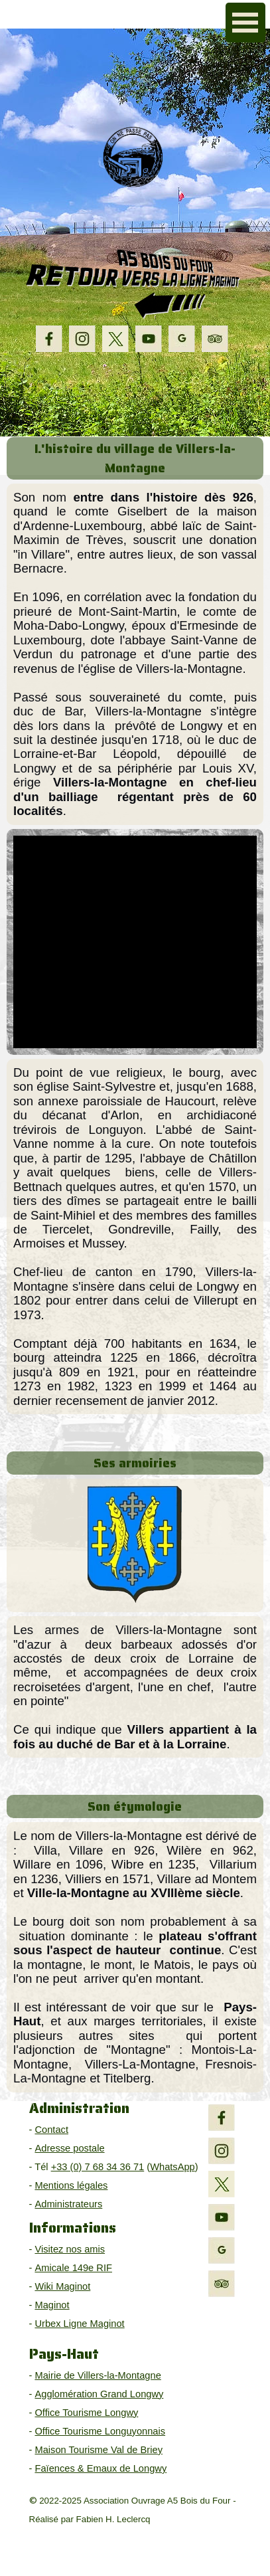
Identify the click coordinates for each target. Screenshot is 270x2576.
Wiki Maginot (62, 2286)
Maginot (51, 2305)
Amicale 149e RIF (72, 2267)
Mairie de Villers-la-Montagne (97, 2375)
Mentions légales (70, 2185)
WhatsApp (172, 2167)
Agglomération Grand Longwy (98, 2394)
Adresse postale (69, 2148)
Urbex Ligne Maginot (79, 2323)
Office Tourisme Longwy (86, 2412)
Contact (51, 2129)
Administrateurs (68, 2204)
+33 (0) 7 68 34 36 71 (98, 2167)
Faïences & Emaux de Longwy (100, 2468)
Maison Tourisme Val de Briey (98, 2449)
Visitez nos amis (69, 2249)
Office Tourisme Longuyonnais (99, 2431)
